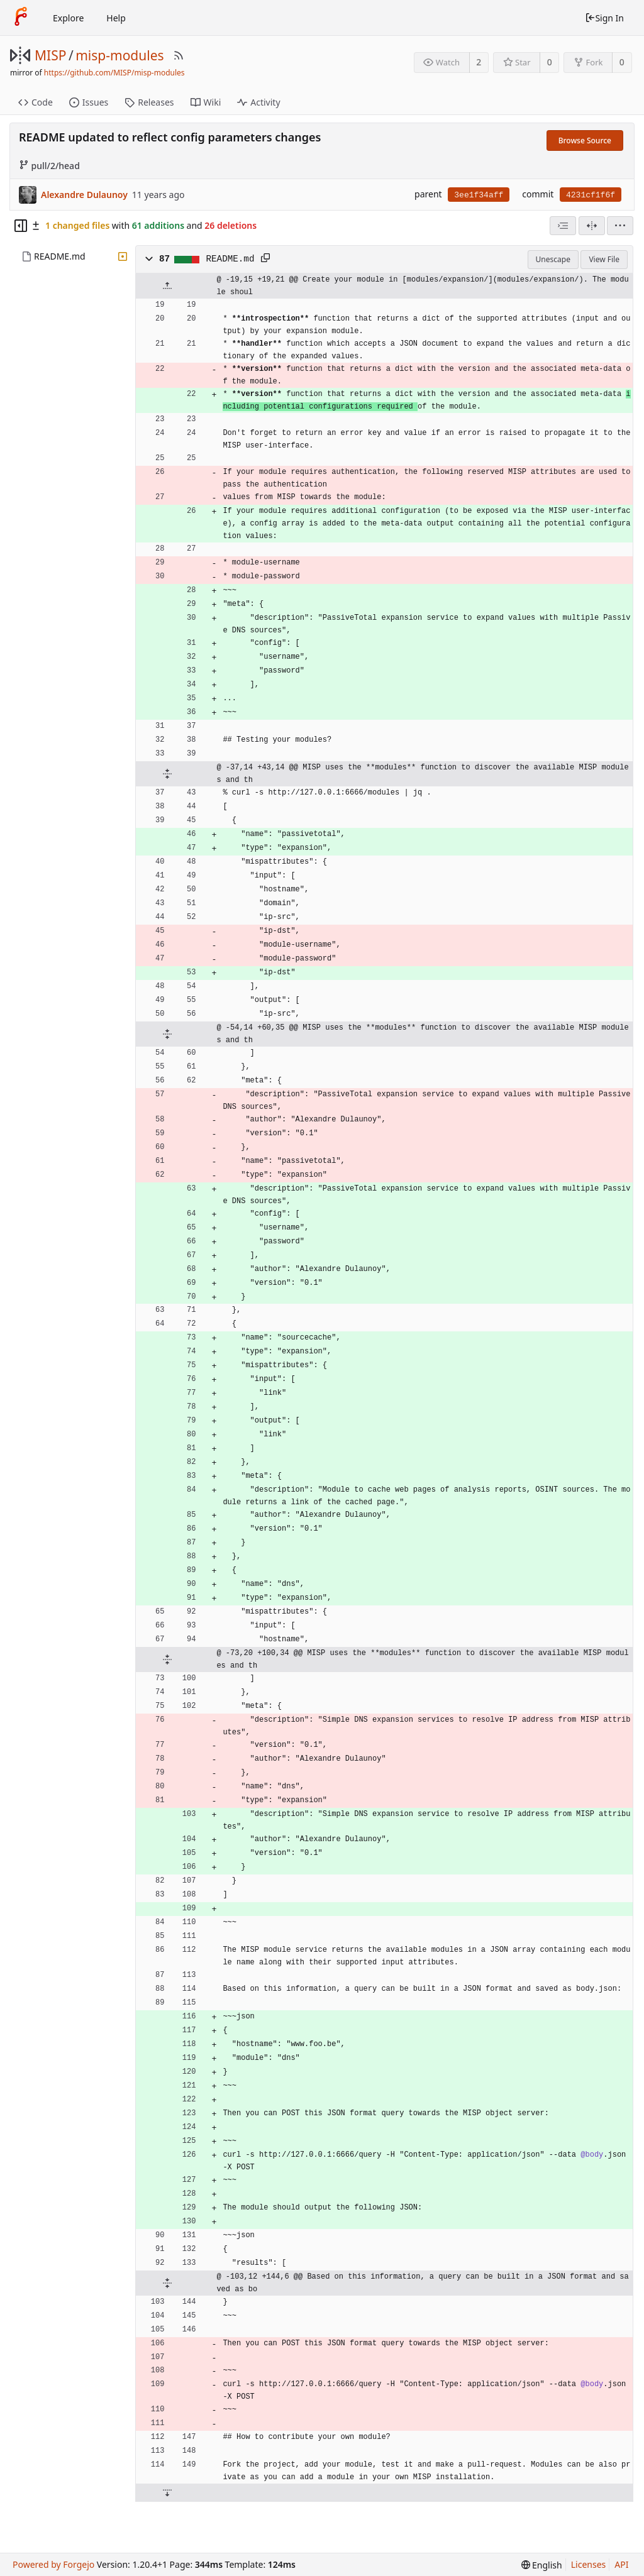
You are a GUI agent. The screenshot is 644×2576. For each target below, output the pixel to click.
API (621, 2564)
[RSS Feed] (178, 55)
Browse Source (584, 140)
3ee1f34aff (478, 195)
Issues (88, 102)
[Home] (20, 17)
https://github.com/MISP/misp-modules (114, 72)
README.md (60, 256)
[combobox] (563, 225)
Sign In (604, 18)
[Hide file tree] (21, 226)
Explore (68, 18)
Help (116, 18)
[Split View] (592, 225)
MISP (50, 55)
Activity (258, 102)
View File (604, 259)
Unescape (553, 259)
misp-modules (119, 55)
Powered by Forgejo (53, 2564)
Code (35, 102)
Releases (149, 102)
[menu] (620, 225)
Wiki (206, 102)
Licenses (588, 2564)
